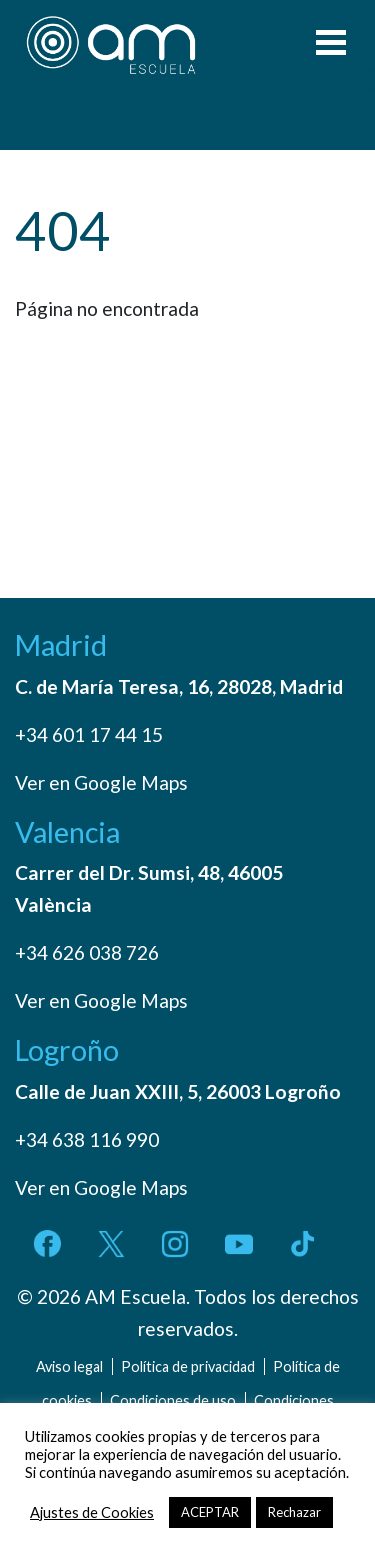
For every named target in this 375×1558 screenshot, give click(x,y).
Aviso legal (69, 1366)
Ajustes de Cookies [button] (92, 1512)
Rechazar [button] (294, 1512)
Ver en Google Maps (101, 782)
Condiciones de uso (173, 1400)
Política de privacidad (188, 1366)
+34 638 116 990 (87, 1139)
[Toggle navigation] (331, 45)
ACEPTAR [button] (210, 1512)
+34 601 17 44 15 (89, 734)
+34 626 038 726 (87, 952)
